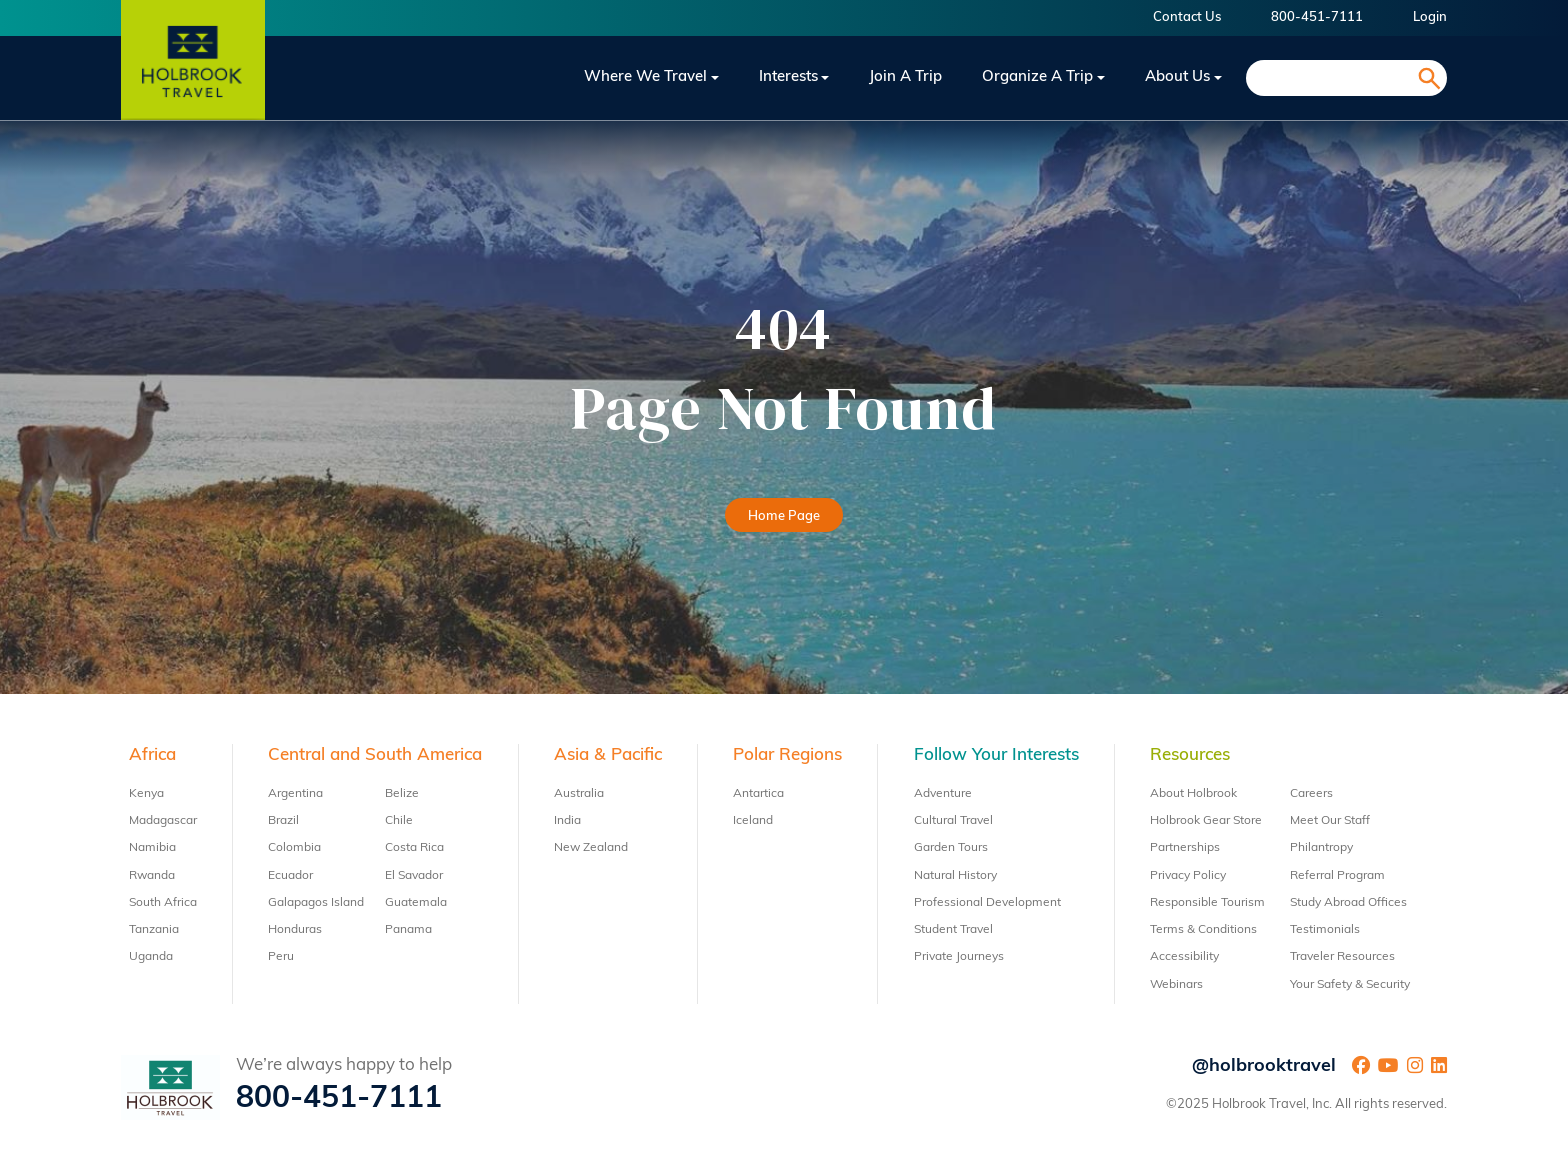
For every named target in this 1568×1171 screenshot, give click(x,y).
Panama (408, 930)
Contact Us (1187, 17)
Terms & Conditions (1203, 930)
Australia (579, 794)
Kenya (146, 794)
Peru (281, 957)
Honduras (295, 930)
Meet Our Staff (1330, 821)
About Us (1177, 77)
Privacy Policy (1188, 876)
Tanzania (154, 930)
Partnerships (1185, 848)
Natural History (955, 876)
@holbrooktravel (1264, 1066)
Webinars (1176, 985)
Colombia (294, 848)
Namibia (152, 848)
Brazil (283, 821)
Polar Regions (787, 755)
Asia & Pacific (608, 755)
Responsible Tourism (1207, 903)
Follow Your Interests (996, 755)
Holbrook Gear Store (1206, 821)
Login (1430, 17)
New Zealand (591, 848)
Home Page (784, 516)
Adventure (943, 794)
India (567, 821)
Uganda (151, 957)
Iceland (753, 821)
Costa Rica (414, 848)
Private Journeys (959, 957)
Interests (788, 77)
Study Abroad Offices (1348, 903)
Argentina (295, 794)
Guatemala (416, 903)
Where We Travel (645, 77)
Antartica (758, 794)
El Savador (414, 876)
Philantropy (1321, 848)
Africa (152, 755)
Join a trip (905, 77)
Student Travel (953, 930)
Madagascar (163, 821)
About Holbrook (1193, 794)
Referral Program (1337, 876)
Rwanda (152, 876)
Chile (399, 821)
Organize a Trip (1037, 77)
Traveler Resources (1342, 957)
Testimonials (1325, 930)
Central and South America (375, 755)
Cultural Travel (953, 821)
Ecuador (290, 876)
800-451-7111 (1317, 17)
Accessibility (1184, 957)
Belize (402, 794)
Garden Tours (951, 848)
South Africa (163, 903)
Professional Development (987, 903)
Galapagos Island (316, 903)
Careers (1311, 794)
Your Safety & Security (1350, 985)
